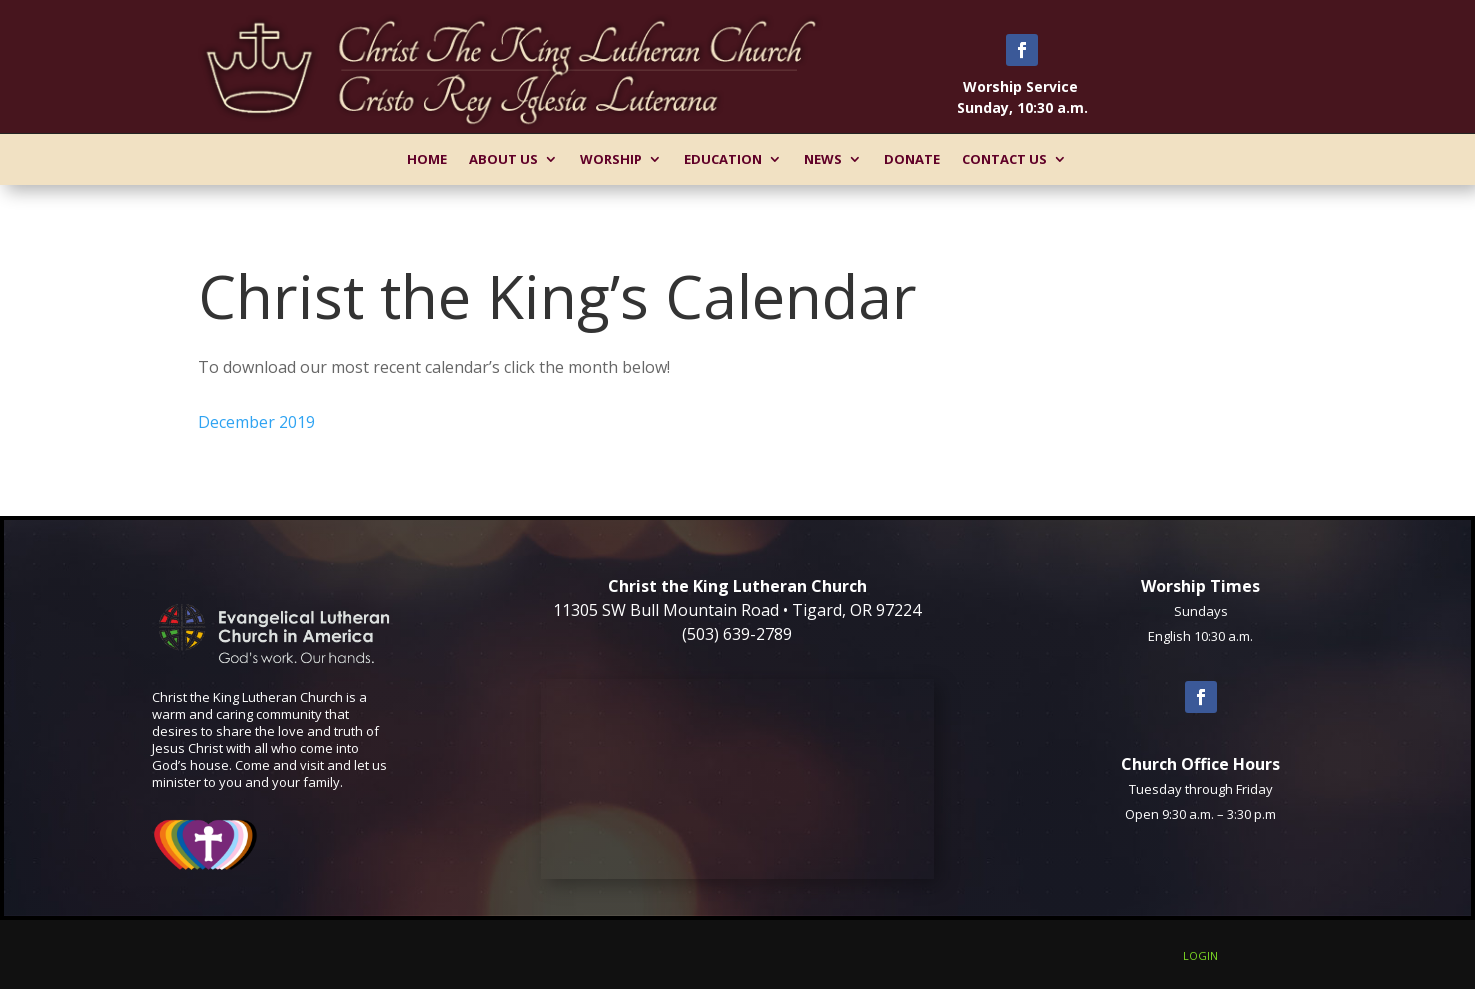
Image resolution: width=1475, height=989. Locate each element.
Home (427, 159)
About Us (503, 159)
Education (723, 159)
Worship (611, 159)
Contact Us (1004, 159)
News (823, 159)
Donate (912, 159)
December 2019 (256, 422)
